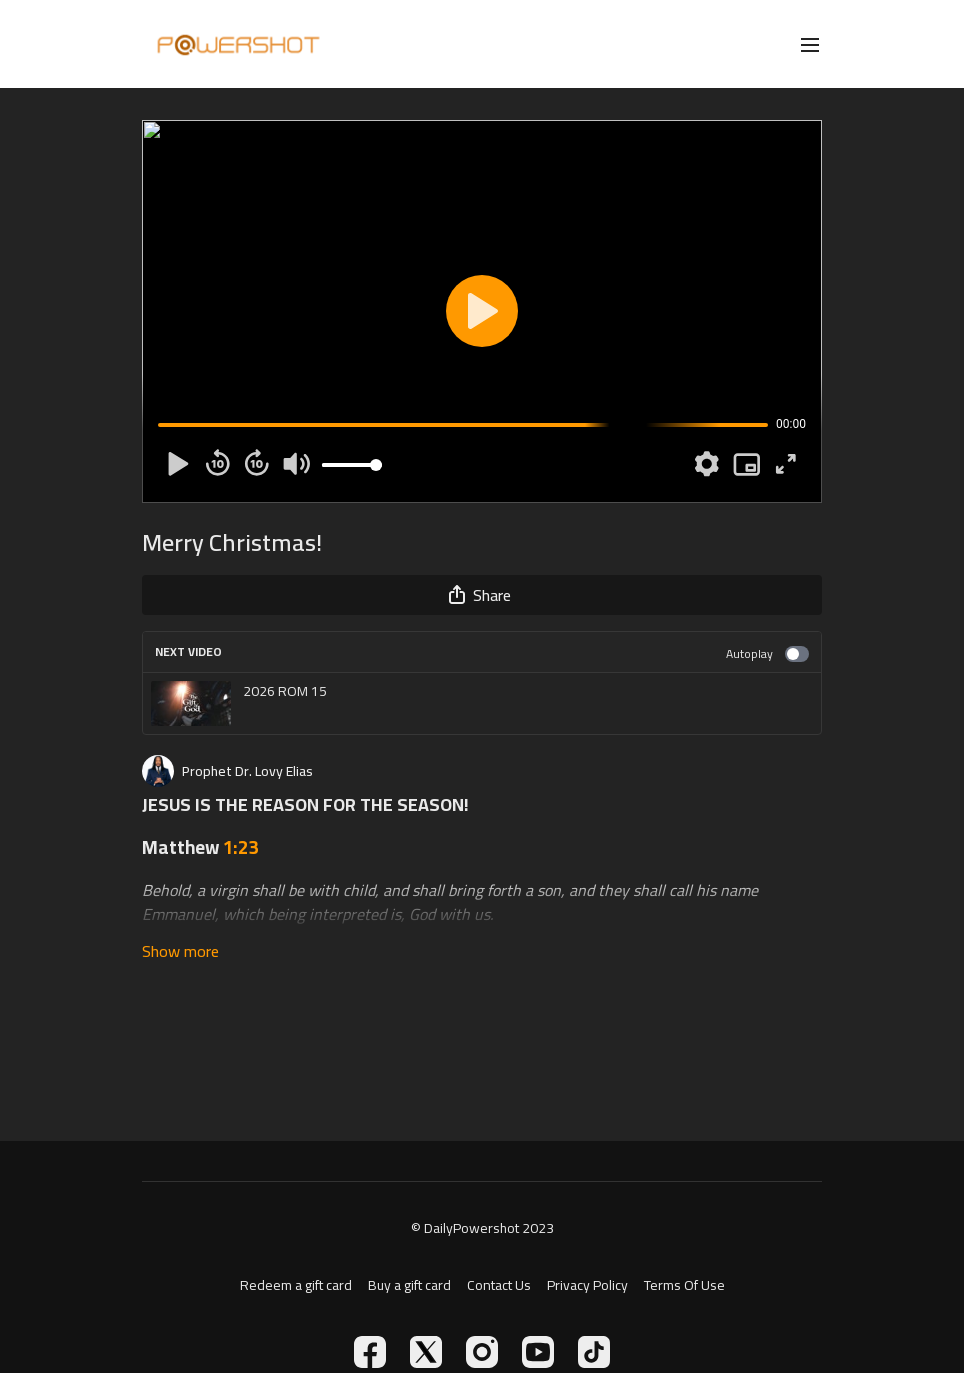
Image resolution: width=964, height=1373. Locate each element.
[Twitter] (426, 1352)
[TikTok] (594, 1352)
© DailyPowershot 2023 (482, 1228)
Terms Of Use (684, 1285)
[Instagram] (482, 1352)
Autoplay (767, 654)
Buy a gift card (409, 1285)
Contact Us (499, 1285)
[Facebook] (370, 1352)
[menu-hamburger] (810, 44)
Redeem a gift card (296, 1285)
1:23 (240, 847)
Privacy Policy (587, 1285)
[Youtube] (538, 1352)
